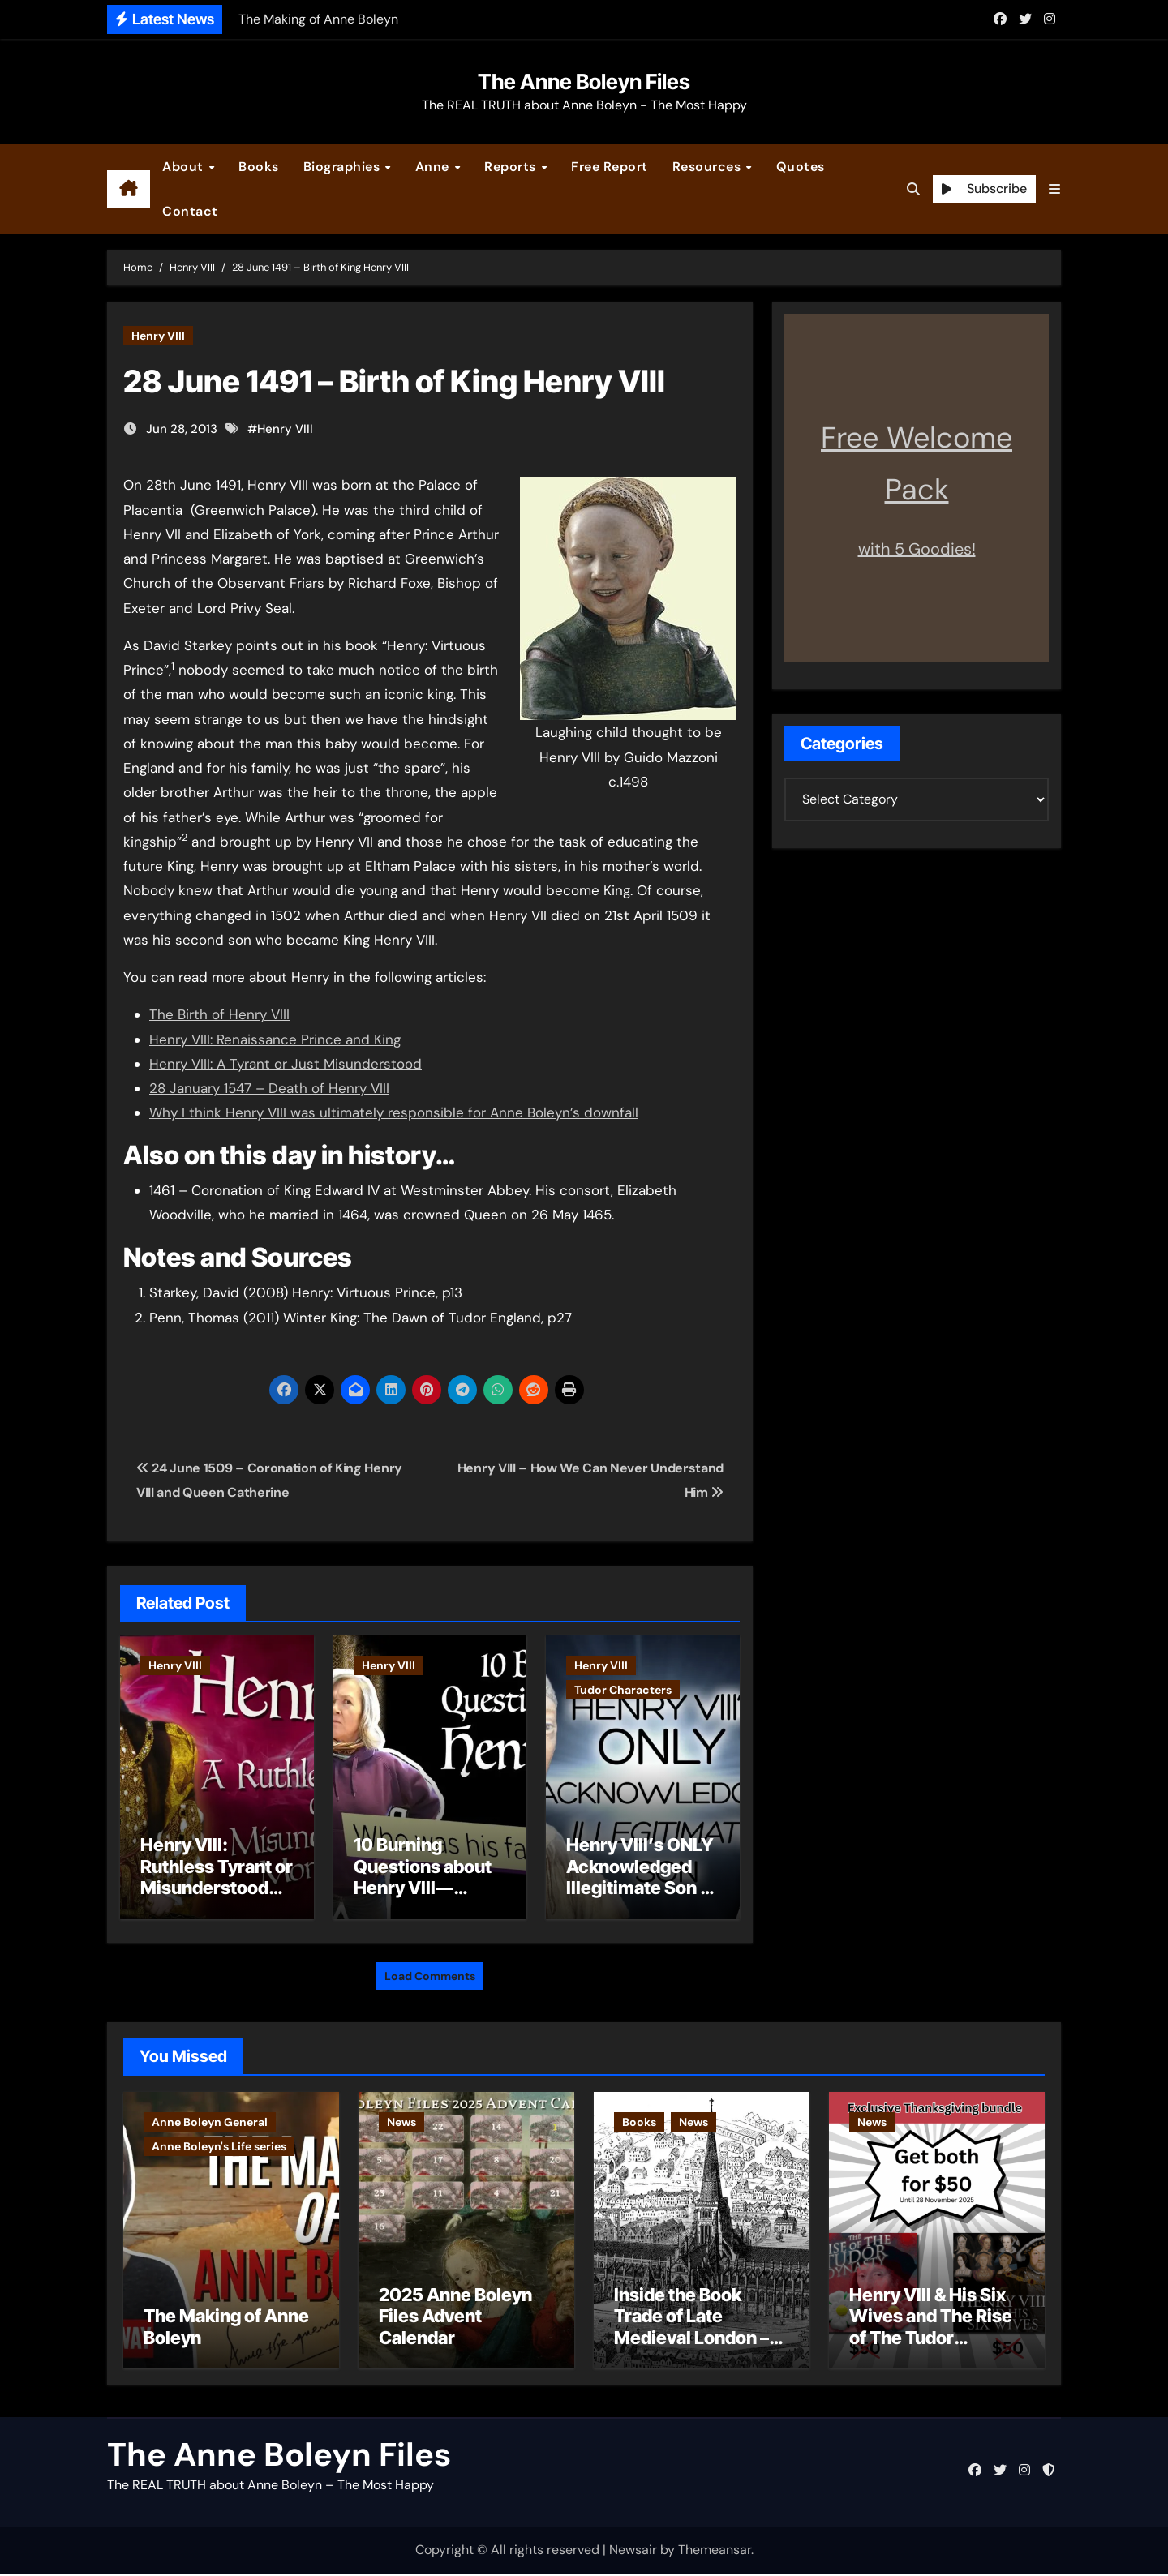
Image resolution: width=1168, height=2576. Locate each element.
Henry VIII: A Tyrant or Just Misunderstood (285, 1064)
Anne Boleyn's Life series (219, 2142)
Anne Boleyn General (210, 2118)
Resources (708, 166)
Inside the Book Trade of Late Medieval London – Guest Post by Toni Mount (691, 2340)
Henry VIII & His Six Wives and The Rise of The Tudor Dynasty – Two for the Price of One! (930, 2340)
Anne (434, 166)
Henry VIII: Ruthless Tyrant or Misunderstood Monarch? (216, 1876)
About (184, 166)
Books (258, 166)
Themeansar (714, 2552)
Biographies (343, 166)
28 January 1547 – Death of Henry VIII (269, 1088)
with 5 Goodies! (917, 548)
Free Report (609, 166)
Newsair (633, 2552)
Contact (190, 211)
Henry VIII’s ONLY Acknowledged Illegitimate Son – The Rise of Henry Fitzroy (640, 1887)
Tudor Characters (623, 1689)
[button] (1054, 189)
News (401, 2118)
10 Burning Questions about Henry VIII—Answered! (423, 1876)
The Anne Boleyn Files (584, 81)
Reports (511, 166)
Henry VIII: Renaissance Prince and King (275, 1039)
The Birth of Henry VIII (219, 1014)
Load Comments (429, 1972)
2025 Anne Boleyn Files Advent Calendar (455, 2319)
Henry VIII (158, 335)
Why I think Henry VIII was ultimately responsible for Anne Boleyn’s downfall (393, 1112)
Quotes (800, 166)
